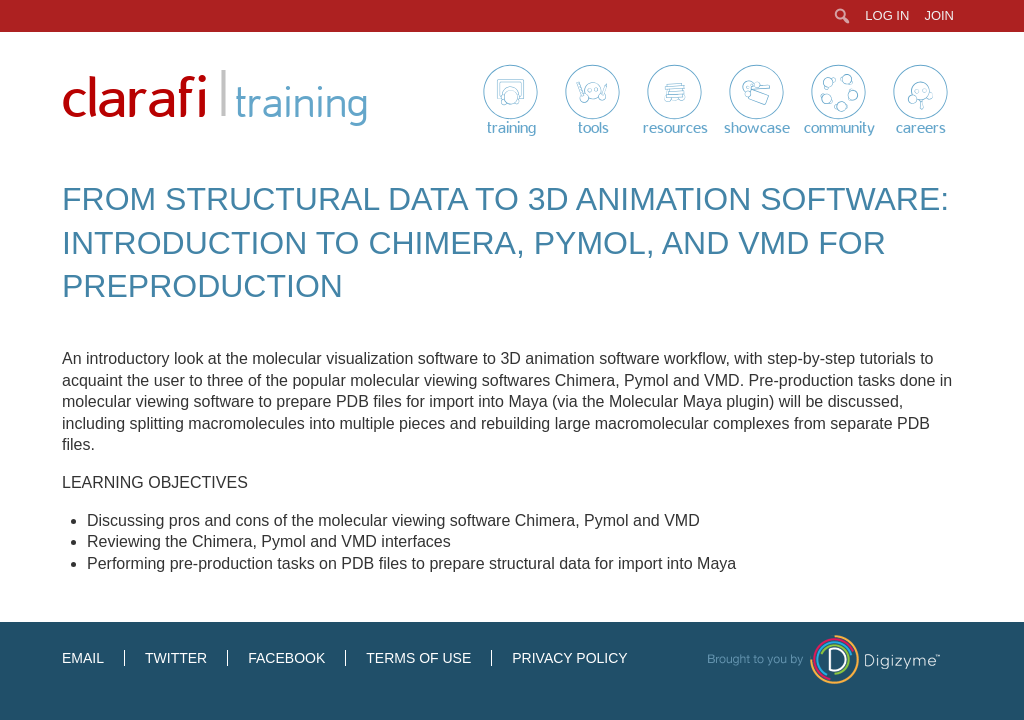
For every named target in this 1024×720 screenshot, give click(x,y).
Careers (921, 128)
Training (511, 128)
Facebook (286, 658)
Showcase (757, 128)
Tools (593, 128)
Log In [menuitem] (887, 15)
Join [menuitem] (939, 15)
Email (83, 658)
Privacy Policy (569, 658)
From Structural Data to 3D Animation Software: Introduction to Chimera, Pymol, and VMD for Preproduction (505, 242)
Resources (675, 128)
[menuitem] (842, 16)
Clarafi (135, 99)
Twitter (176, 658)
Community (839, 128)
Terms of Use (418, 658)
